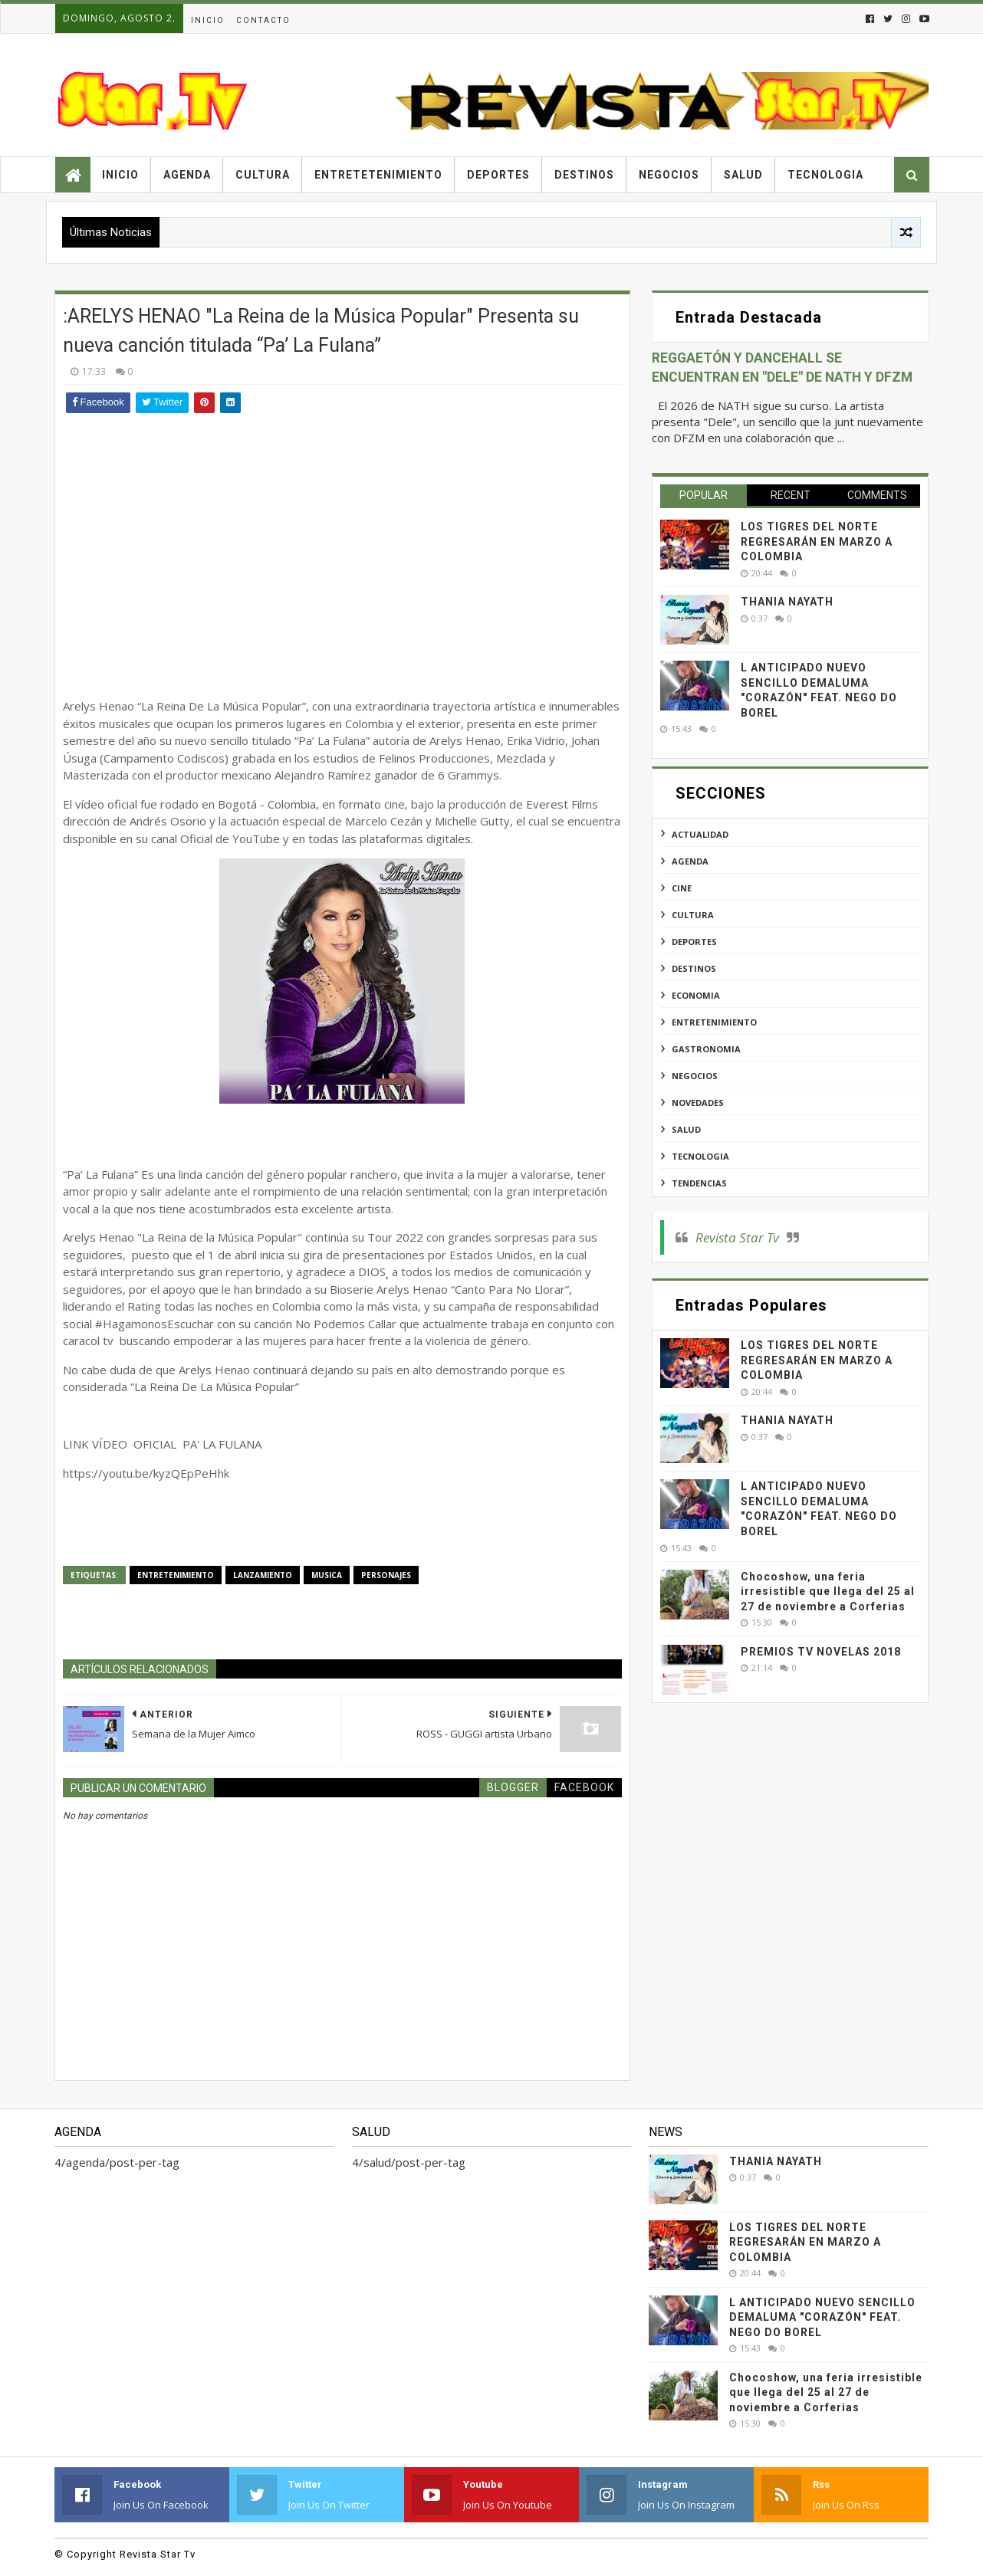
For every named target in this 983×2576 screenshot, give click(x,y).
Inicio (208, 20)
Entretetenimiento (378, 175)
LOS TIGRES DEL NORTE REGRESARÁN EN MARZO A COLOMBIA (817, 541)
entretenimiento (175, 1575)
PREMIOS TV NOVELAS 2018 (821, 1652)
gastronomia (706, 1049)
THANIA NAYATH (787, 602)
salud (686, 1129)
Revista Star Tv (737, 1237)
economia (696, 995)
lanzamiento (262, 1575)
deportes (694, 941)
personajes (386, 1575)
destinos (694, 968)
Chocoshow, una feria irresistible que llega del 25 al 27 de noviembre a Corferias (828, 1591)
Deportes (498, 175)
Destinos (584, 175)
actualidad (700, 834)
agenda (690, 861)
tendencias (699, 1183)
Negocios (669, 175)
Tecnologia (825, 175)
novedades (698, 1102)
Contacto (263, 20)
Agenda (187, 175)
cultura (693, 914)
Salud (743, 175)
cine (682, 888)
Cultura (262, 175)
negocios (695, 1075)
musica (326, 1575)
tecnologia (700, 1156)
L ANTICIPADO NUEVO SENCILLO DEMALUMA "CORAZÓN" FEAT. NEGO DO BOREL (822, 2317)
